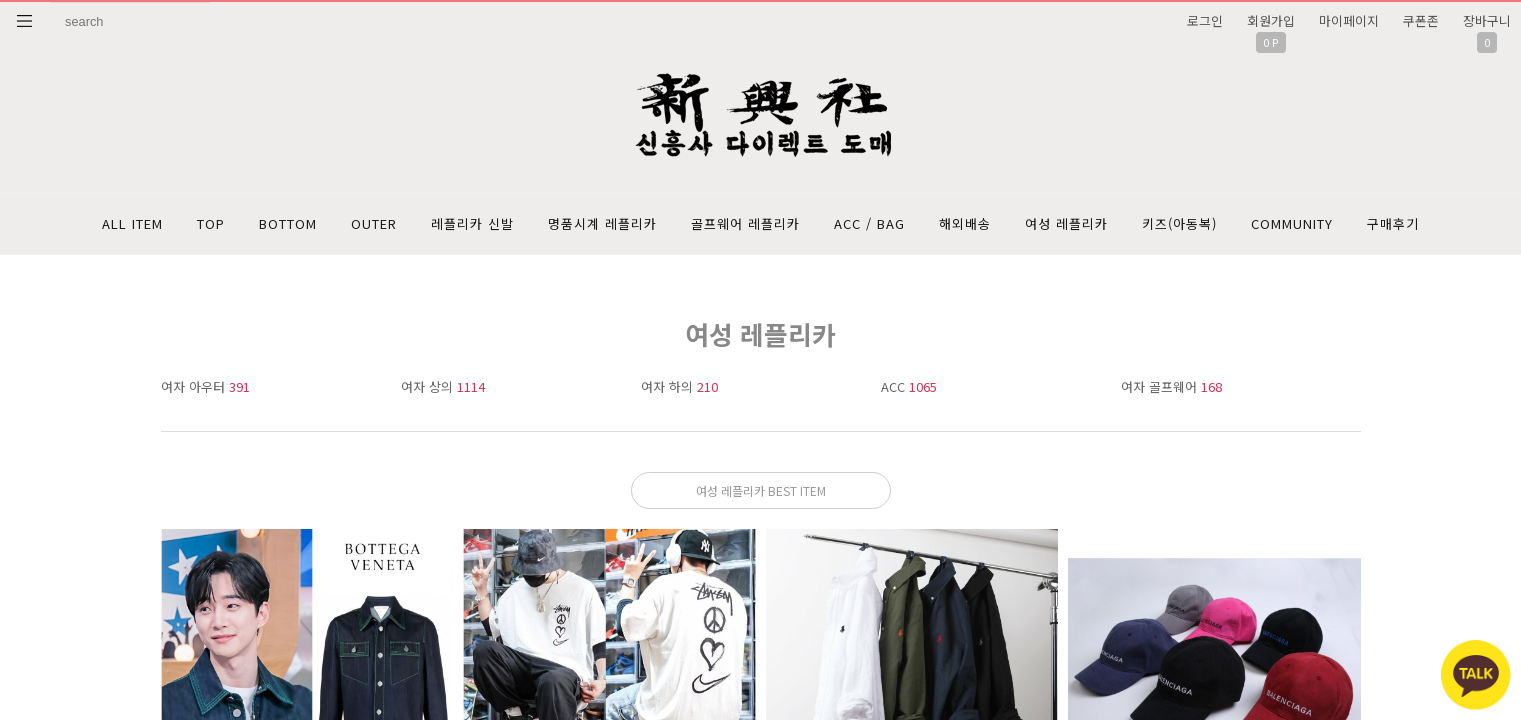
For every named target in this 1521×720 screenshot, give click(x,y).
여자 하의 (679, 386)
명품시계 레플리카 (602, 223)
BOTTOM (288, 223)
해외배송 (965, 223)
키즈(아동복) (1179, 223)
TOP (211, 223)
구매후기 (1393, 223)
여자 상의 (443, 386)
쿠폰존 (1421, 20)
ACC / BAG (869, 223)
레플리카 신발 (472, 223)
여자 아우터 (205, 386)
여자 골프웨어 (1171, 386)
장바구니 (1487, 20)
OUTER (374, 223)
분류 (25, 21)
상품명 (50, 2)
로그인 (1205, 20)
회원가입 (1271, 20)
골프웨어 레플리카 (745, 223)
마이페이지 (1349, 20)
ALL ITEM (132, 223)
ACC (909, 386)
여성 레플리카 (1066, 223)
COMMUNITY (1292, 223)
